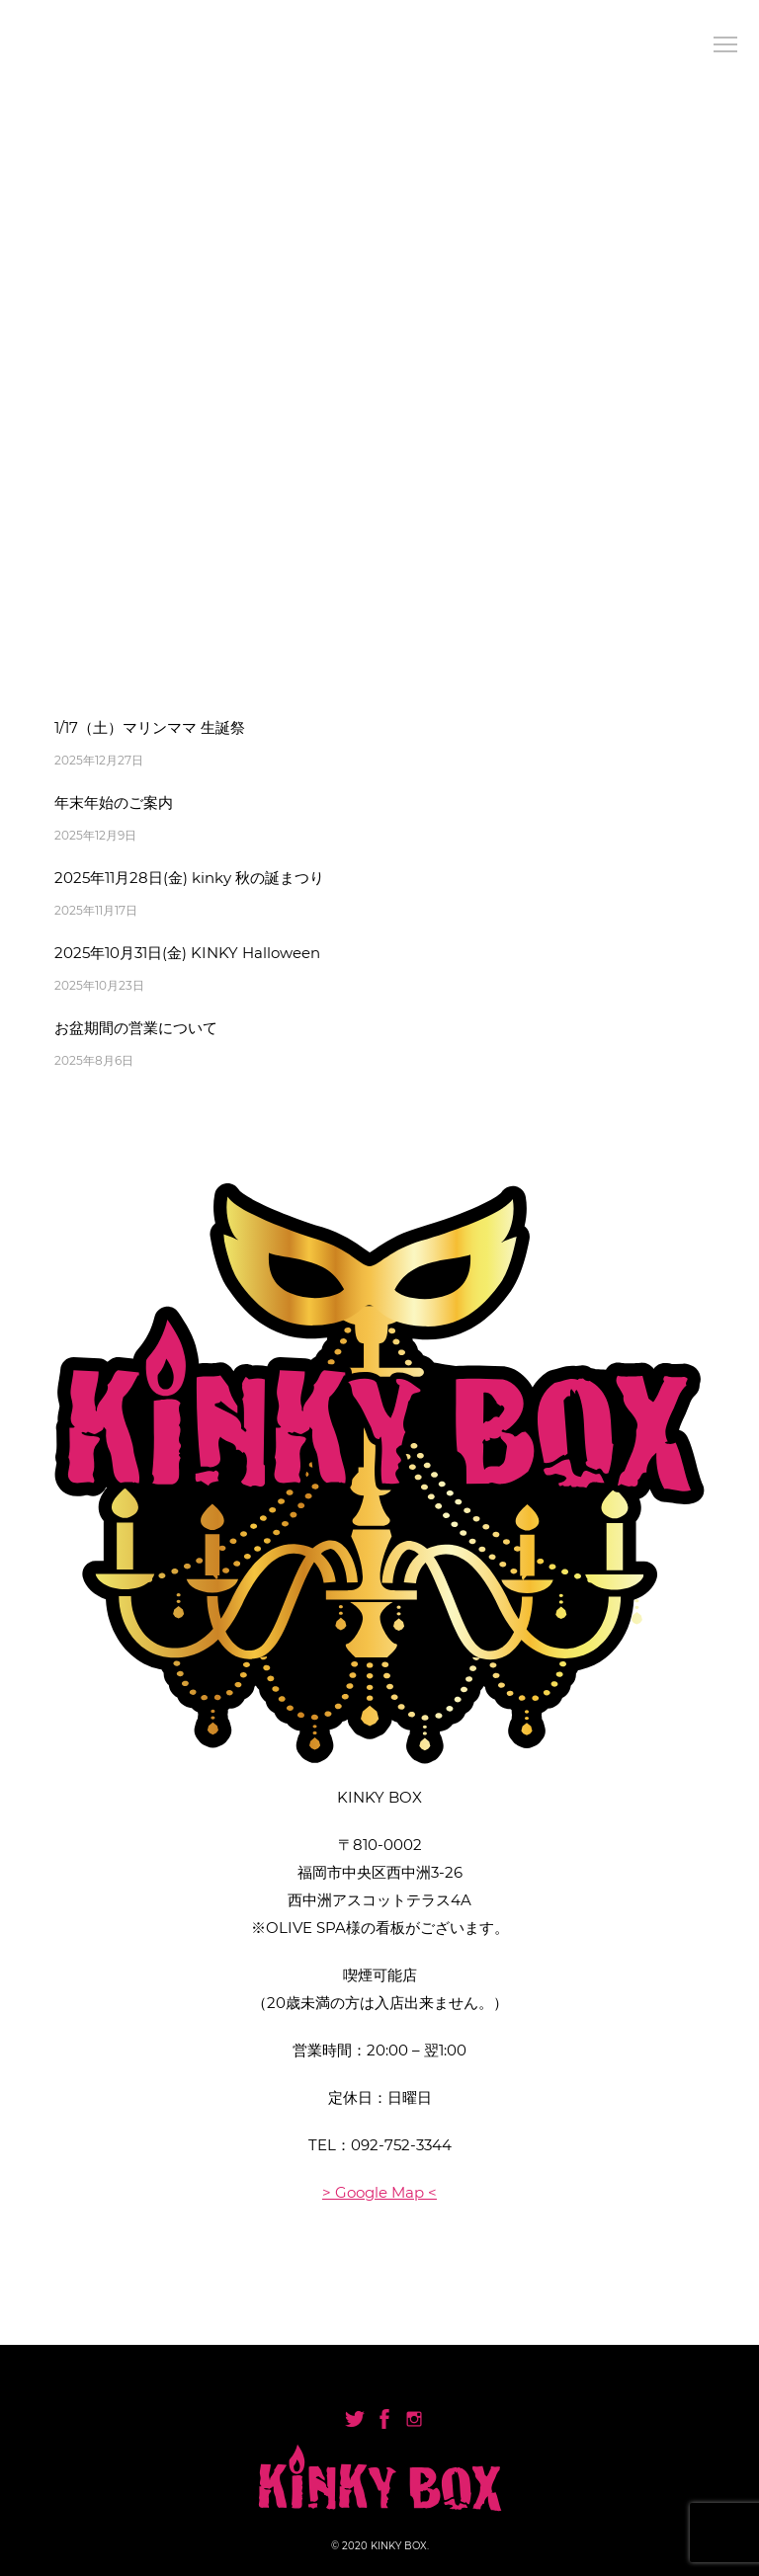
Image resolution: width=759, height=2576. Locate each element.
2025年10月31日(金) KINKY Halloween (187, 952)
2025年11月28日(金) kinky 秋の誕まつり (189, 877)
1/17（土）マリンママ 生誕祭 (149, 727)
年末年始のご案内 (113, 802)
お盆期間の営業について (135, 1027)
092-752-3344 (401, 2144)
